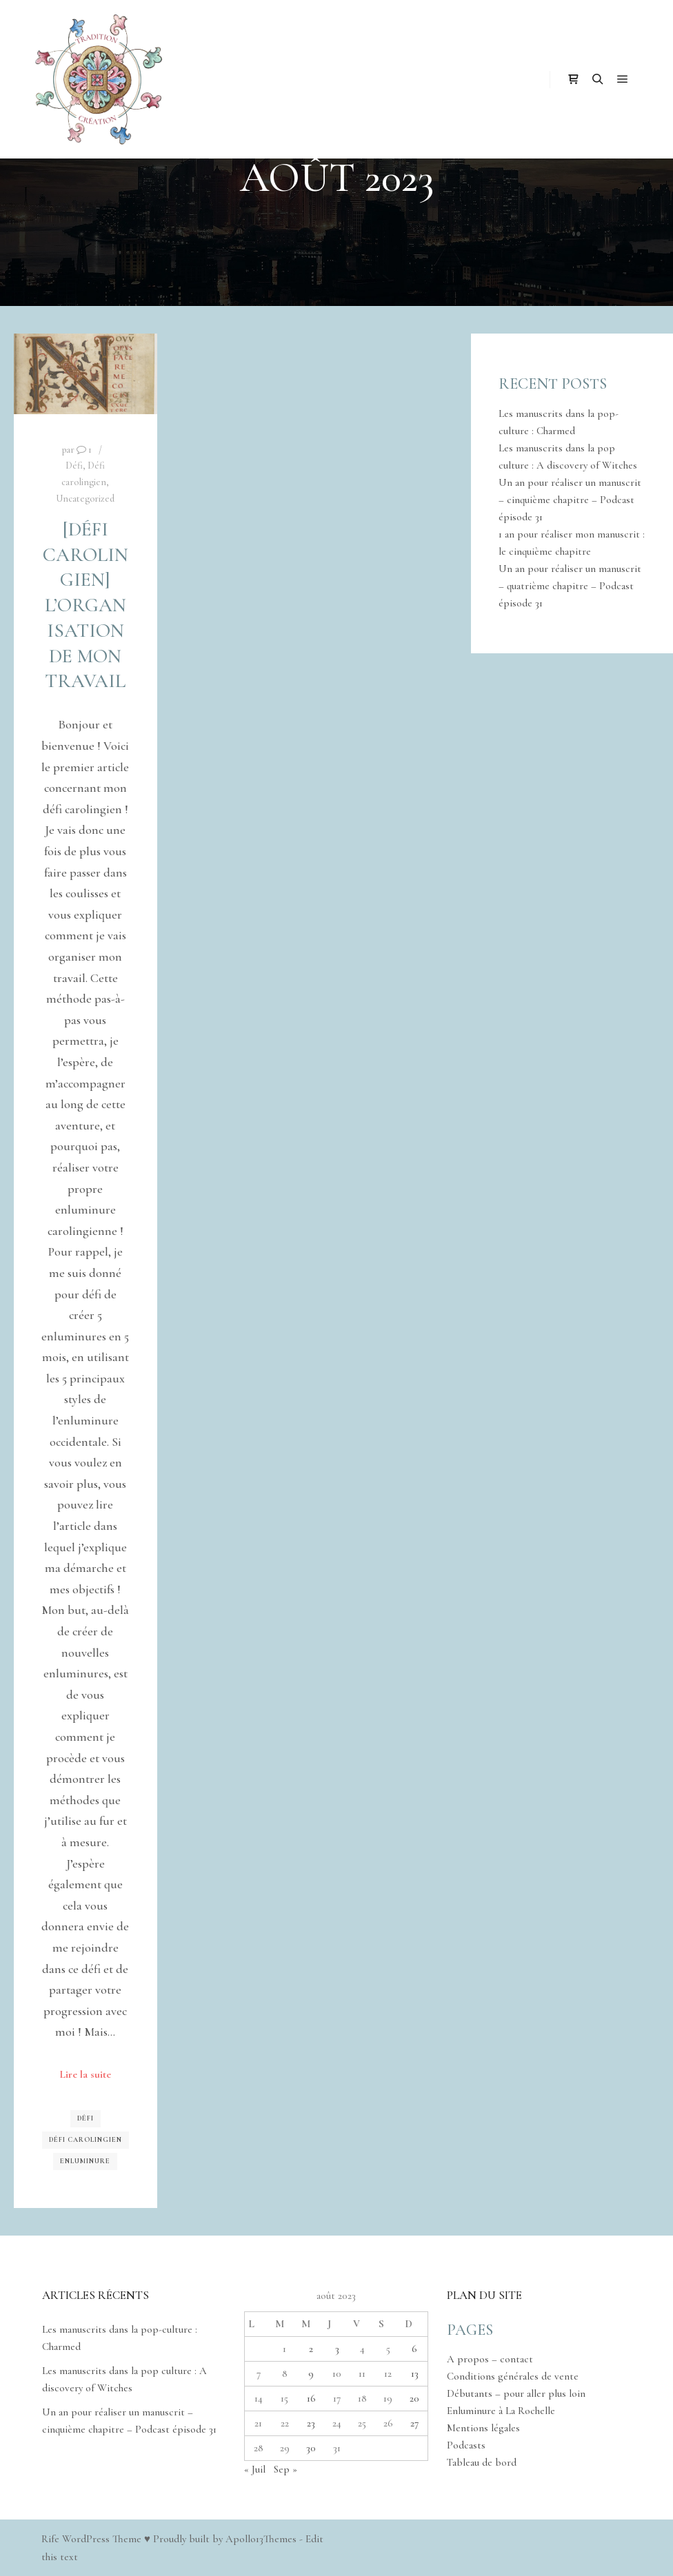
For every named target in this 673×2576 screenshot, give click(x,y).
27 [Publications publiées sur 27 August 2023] (414, 2423)
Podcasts (466, 2445)
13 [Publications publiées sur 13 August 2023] (415, 2373)
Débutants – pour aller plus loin (516, 2393)
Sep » (285, 2469)
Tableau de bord (481, 2462)
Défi (74, 465)
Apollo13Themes (261, 2539)
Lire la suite (85, 2074)
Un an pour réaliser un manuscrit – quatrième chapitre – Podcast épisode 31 (570, 585)
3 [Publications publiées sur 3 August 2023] (337, 2348)
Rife (50, 2539)
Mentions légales (483, 2428)
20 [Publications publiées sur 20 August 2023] (414, 2398)
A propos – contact (490, 2359)
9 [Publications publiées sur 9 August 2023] (311, 2373)
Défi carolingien (85, 2140)
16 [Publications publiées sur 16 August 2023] (311, 2398)
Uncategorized (85, 498)
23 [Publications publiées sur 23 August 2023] (311, 2423)
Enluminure (85, 2161)
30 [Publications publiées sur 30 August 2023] (311, 2448)
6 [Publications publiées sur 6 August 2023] (414, 2348)
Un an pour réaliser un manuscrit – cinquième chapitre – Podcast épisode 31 (570, 499)
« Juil (254, 2469)
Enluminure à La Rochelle (501, 2410)
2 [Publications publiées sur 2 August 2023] (311, 2348)
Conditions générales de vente (513, 2376)
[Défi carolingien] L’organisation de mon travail (85, 605)
